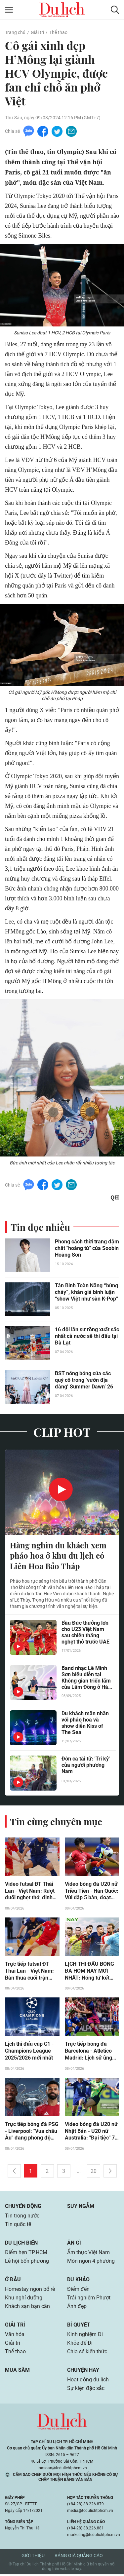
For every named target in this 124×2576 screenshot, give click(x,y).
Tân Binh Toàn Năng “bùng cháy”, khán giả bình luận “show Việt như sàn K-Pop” (86, 1293)
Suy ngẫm (80, 2208)
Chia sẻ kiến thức (87, 2353)
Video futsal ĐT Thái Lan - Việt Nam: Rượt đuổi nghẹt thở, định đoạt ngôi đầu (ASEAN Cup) (32, 1892)
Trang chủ (15, 32)
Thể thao (58, 32)
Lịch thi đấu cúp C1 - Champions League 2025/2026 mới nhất (29, 2053)
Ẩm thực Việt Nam (88, 2254)
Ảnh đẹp (77, 2308)
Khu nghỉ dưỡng (23, 2299)
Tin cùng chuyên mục (56, 1822)
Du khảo (78, 2281)
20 (94, 2173)
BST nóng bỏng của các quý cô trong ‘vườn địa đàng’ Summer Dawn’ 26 (84, 1380)
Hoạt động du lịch (88, 2381)
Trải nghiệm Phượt (88, 2299)
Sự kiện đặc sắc (85, 2390)
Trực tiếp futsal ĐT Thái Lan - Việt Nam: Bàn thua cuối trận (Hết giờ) (29, 1972)
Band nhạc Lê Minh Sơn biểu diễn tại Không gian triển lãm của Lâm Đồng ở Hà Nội (86, 1678)
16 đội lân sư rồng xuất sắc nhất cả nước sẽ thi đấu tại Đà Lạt (87, 1336)
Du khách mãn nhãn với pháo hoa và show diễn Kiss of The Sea (85, 1723)
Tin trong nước (22, 2218)
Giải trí (37, 32)
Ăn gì (74, 2245)
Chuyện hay (83, 2372)
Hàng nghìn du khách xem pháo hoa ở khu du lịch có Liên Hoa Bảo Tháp (58, 1556)
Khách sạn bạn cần (27, 2308)
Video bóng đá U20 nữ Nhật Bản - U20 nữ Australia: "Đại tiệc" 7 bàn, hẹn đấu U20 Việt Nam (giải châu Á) (91, 2133)
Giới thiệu (33, 2557)
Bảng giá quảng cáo (79, 2557)
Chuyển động (23, 2208)
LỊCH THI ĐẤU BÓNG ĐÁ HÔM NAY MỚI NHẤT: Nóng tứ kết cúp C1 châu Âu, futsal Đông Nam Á (91, 1972)
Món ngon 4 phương (91, 2263)
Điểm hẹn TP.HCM (26, 2254)
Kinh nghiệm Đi (85, 2336)
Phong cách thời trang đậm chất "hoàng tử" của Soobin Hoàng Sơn (87, 1249)
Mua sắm (17, 2372)
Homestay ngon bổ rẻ (30, 2291)
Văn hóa (14, 2336)
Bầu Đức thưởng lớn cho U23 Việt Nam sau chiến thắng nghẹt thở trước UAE (85, 1633)
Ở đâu (13, 2281)
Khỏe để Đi (80, 2345)
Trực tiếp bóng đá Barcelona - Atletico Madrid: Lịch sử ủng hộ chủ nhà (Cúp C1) (89, 2053)
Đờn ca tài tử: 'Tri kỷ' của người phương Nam (86, 1766)
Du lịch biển (21, 2245)
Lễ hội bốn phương (27, 2263)
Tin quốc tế (18, 2226)
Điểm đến (78, 2291)
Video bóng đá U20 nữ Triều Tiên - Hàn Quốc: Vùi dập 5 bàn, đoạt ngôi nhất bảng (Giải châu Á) (91, 1892)
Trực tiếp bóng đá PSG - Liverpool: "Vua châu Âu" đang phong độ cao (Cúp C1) (32, 2133)
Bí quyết (78, 2327)
